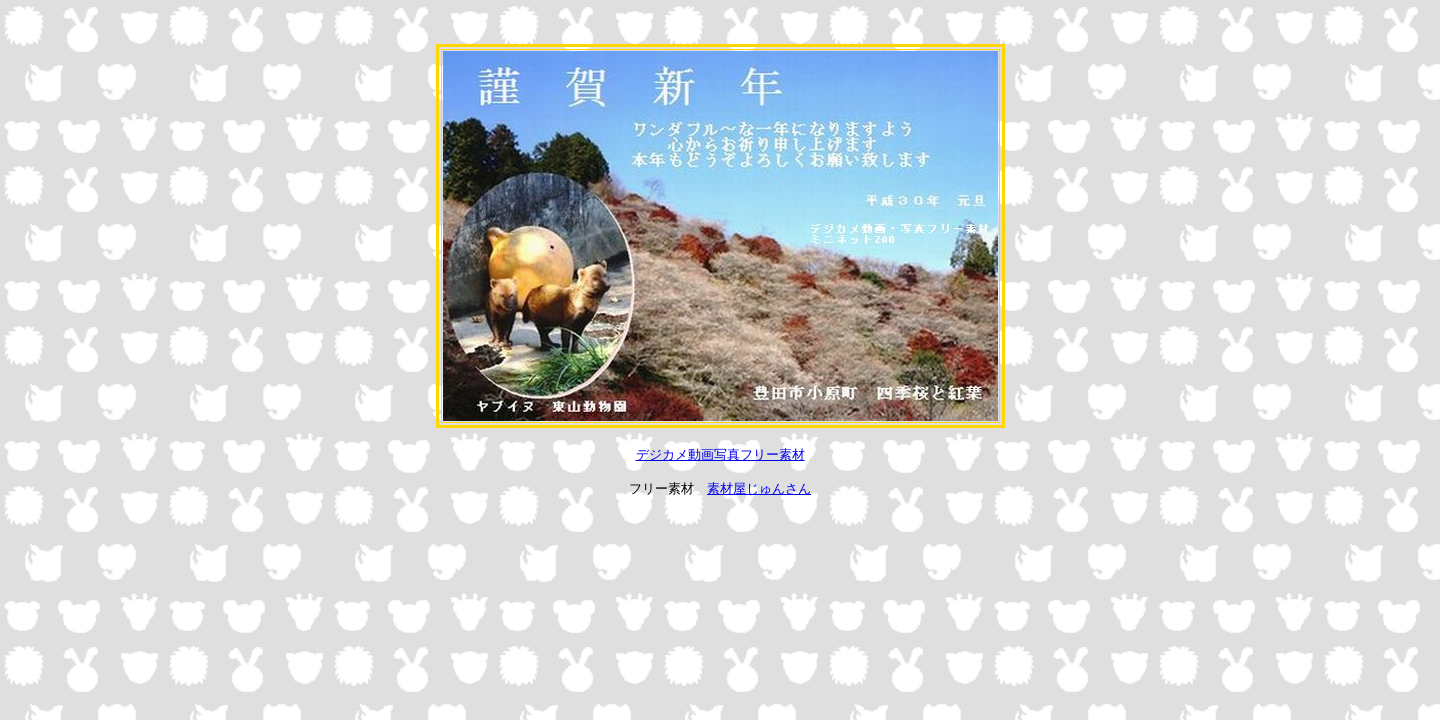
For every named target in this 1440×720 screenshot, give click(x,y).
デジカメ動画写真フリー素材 (720, 454)
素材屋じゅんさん (759, 488)
